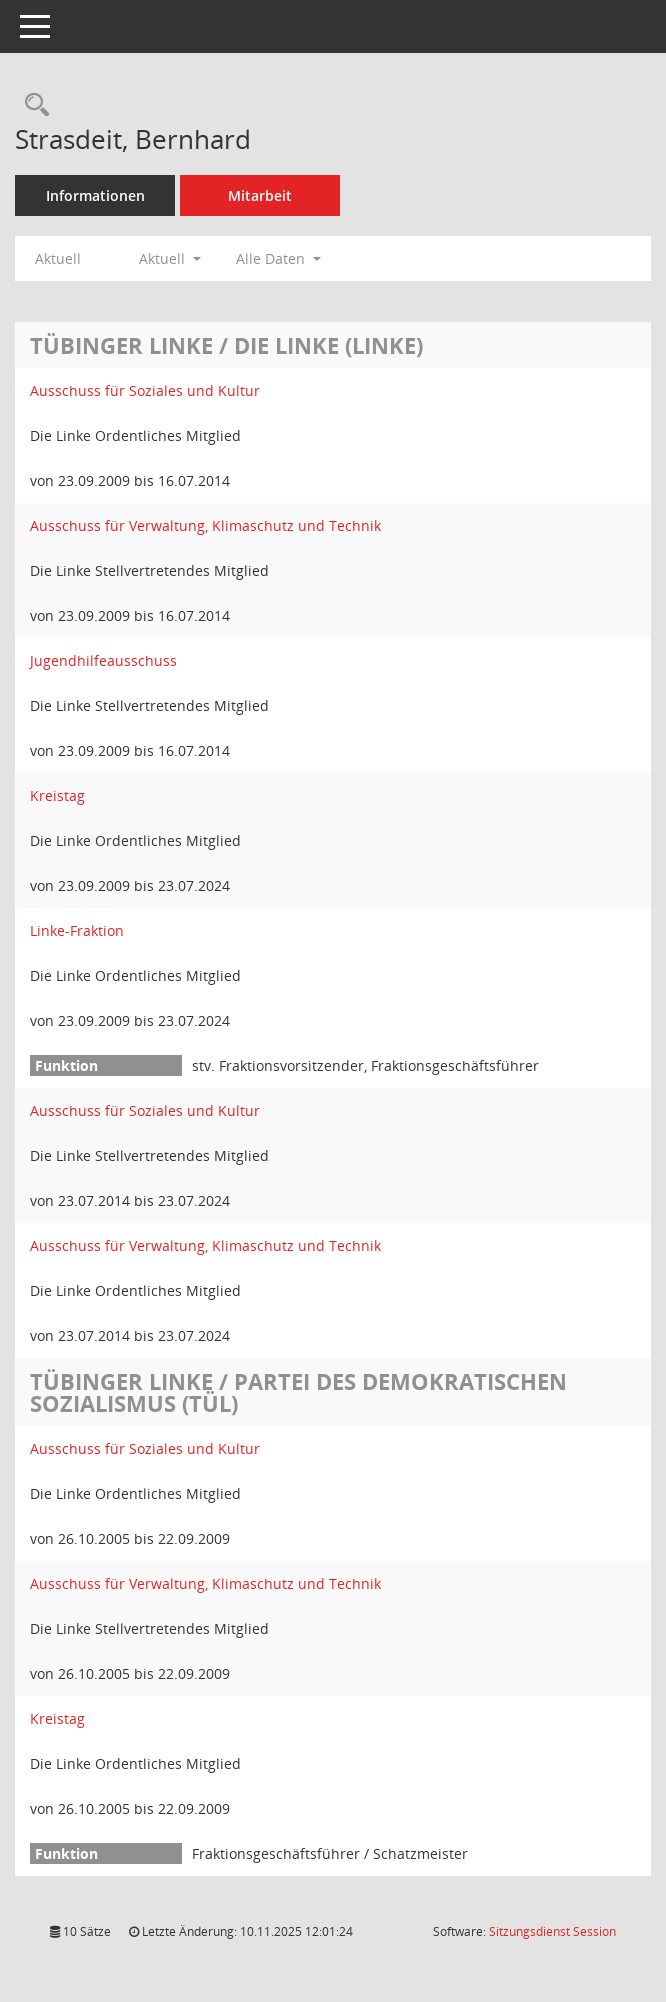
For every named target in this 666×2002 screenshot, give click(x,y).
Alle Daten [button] (278, 258)
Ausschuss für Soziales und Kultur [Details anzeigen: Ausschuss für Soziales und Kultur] (145, 390)
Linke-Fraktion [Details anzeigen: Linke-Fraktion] (77, 930)
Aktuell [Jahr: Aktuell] (58, 258)
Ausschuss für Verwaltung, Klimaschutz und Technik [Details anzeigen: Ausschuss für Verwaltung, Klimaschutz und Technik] (205, 525)
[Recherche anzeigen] (32, 105)
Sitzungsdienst (552, 1931)
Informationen (95, 195)
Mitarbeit (260, 195)
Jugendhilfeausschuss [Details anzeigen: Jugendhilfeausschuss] (103, 660)
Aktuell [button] (170, 258)
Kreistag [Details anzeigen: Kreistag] (57, 795)
